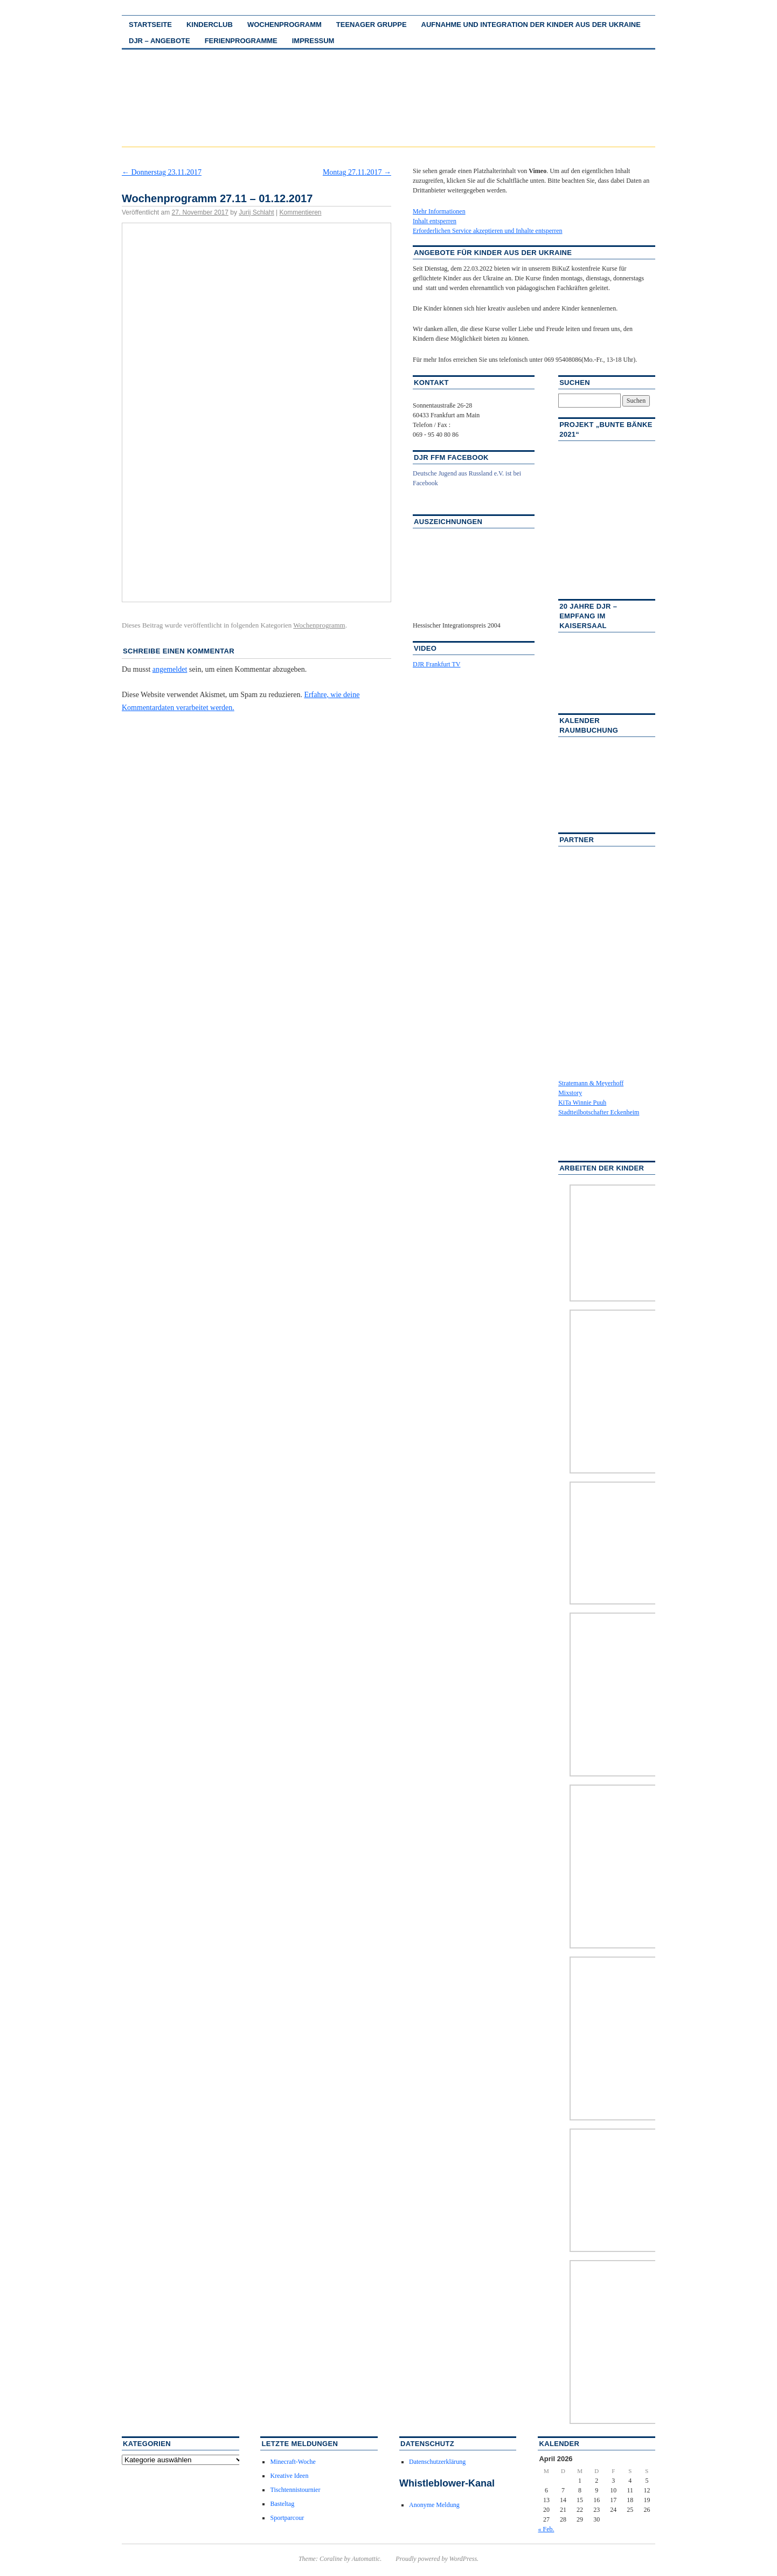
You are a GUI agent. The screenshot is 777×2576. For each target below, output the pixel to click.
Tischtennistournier (295, 2490)
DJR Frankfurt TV (436, 664)
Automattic (366, 2559)
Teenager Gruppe (371, 24)
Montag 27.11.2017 (357, 172)
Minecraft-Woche (292, 2461)
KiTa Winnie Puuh (582, 1102)
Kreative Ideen (289, 2475)
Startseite (150, 24)
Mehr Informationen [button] (439, 211)
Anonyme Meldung (434, 2505)
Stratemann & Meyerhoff (590, 1083)
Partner (576, 840)
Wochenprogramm (284, 24)
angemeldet (170, 669)
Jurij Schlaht (256, 212)
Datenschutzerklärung (437, 2461)
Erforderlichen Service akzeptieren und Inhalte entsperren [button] (488, 231)
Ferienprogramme (241, 41)
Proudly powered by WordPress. (437, 2559)
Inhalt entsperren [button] (434, 221)
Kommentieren (300, 212)
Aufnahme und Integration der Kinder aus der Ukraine (531, 24)
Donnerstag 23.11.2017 (162, 172)
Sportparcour (287, 2518)
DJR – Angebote (159, 41)
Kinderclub (209, 24)
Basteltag (282, 2504)
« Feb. (546, 2529)
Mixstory (570, 1093)
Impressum (313, 41)
